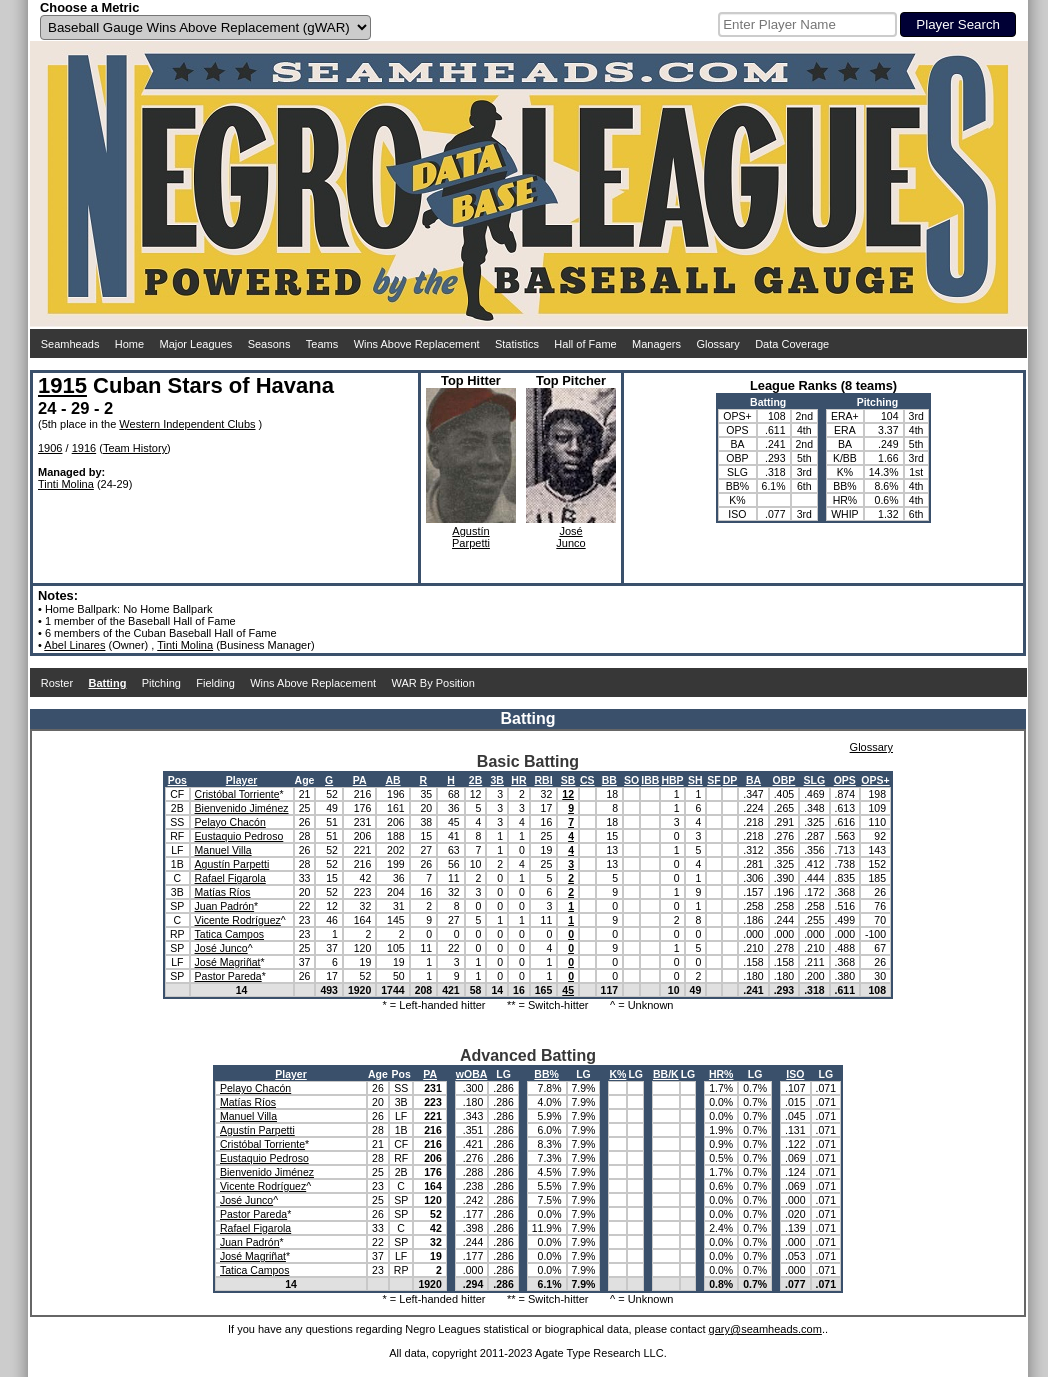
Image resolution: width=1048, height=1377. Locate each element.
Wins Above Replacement (417, 344)
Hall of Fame (585, 344)
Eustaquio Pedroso (239, 836)
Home (129, 344)
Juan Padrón (225, 906)
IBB (650, 780)
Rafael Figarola (230, 878)
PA (360, 780)
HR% (721, 1074)
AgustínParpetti (471, 537)
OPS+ (875, 780)
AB (392, 780)
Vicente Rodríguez (238, 920)
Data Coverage (792, 344)
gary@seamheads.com (765, 1329)
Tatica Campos (229, 934)
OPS (845, 780)
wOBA (472, 1074)
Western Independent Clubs (187, 424)
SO (631, 780)
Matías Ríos (223, 892)
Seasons (269, 344)
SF (713, 780)
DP (730, 780)
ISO (795, 1074)
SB (568, 780)
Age (305, 780)
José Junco (221, 948)
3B (497, 780)
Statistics (517, 344)
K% (617, 1074)
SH (695, 780)
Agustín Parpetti (232, 864)
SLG (815, 780)
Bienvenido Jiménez (242, 808)
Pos (177, 780)
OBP (784, 780)
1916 (84, 448)
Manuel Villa (223, 850)
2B (475, 780)
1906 (50, 448)
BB (609, 780)
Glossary (717, 344)
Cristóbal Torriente (237, 794)
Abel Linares (74, 645)
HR (518, 780)
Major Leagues (196, 344)
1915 (62, 385)
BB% (546, 1074)
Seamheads (70, 344)
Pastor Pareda (228, 976)
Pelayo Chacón (230, 822)
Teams (322, 344)
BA (753, 780)
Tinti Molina (66, 484)
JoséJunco (570, 537)
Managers (656, 344)
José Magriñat (228, 962)
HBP (672, 780)
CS (587, 780)
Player (242, 780)
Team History (135, 448)
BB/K (666, 1074)
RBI (543, 780)
